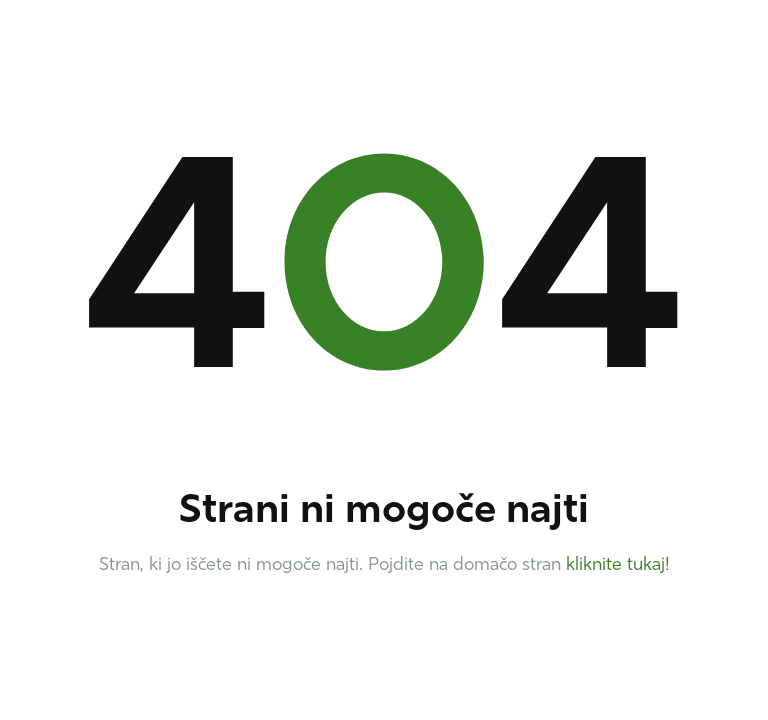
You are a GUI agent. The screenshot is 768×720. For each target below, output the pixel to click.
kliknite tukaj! (618, 565)
